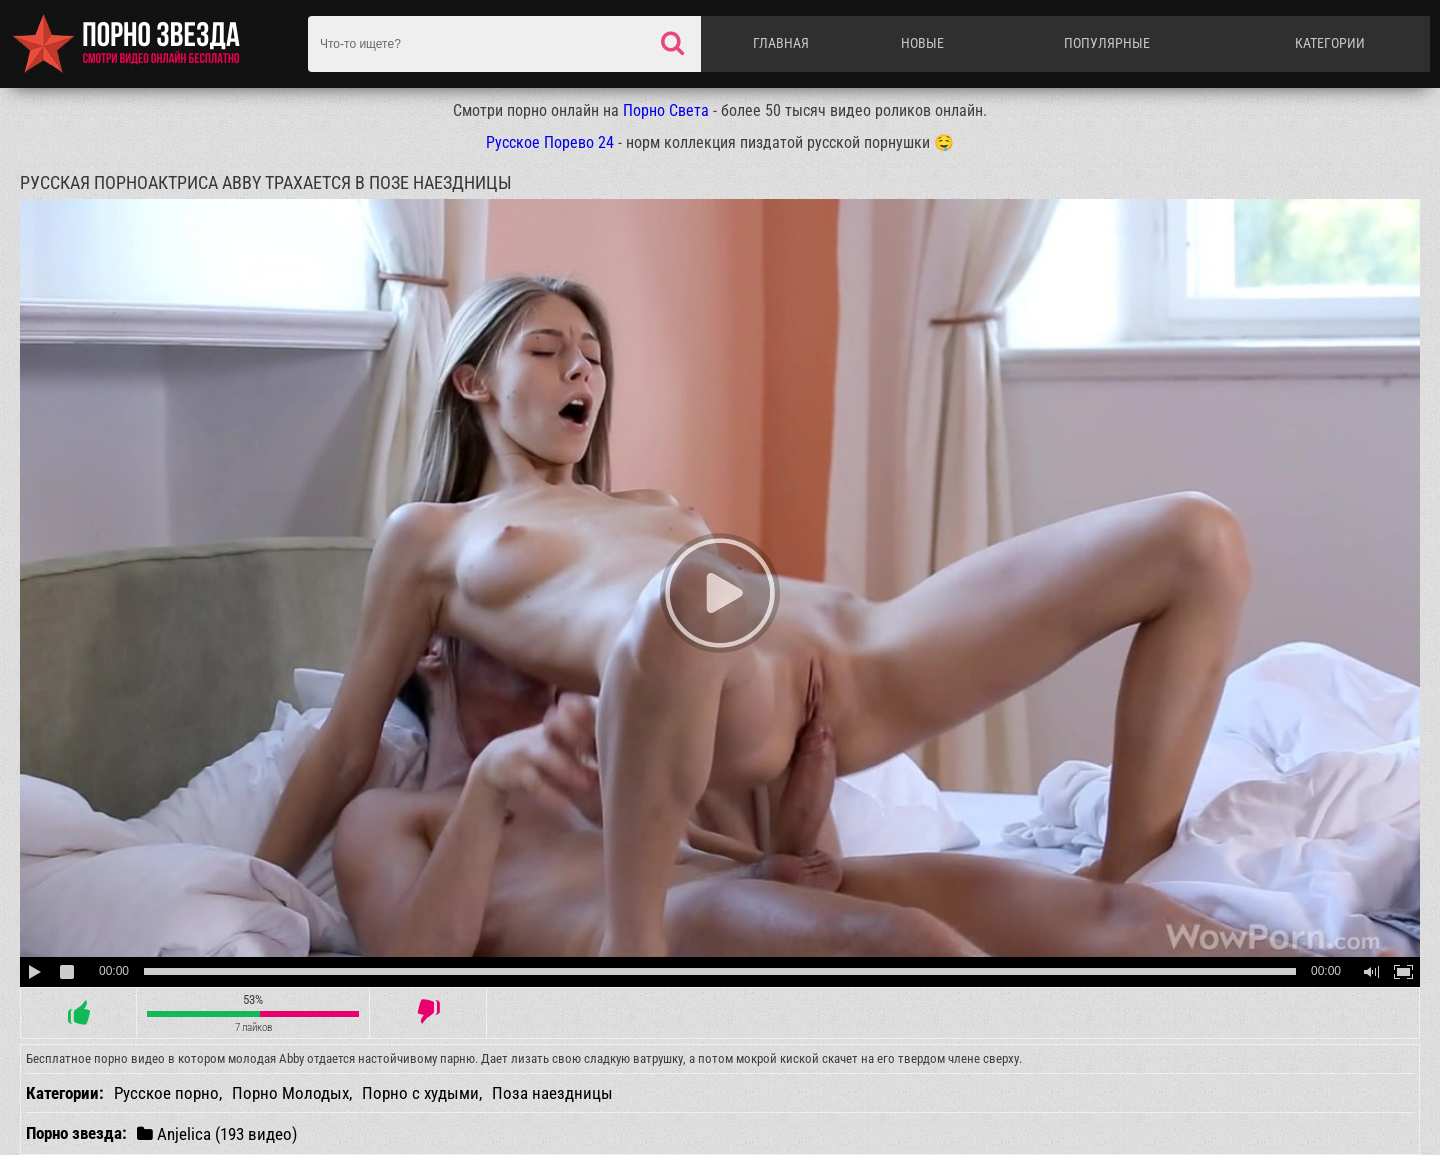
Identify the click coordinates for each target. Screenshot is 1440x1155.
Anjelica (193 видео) (217, 1133)
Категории (1330, 43)
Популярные (1107, 43)
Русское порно (166, 1093)
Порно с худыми (420, 1093)
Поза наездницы (552, 1093)
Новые (922, 43)
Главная (781, 43)
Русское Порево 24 (550, 142)
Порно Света (666, 110)
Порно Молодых (290, 1093)
